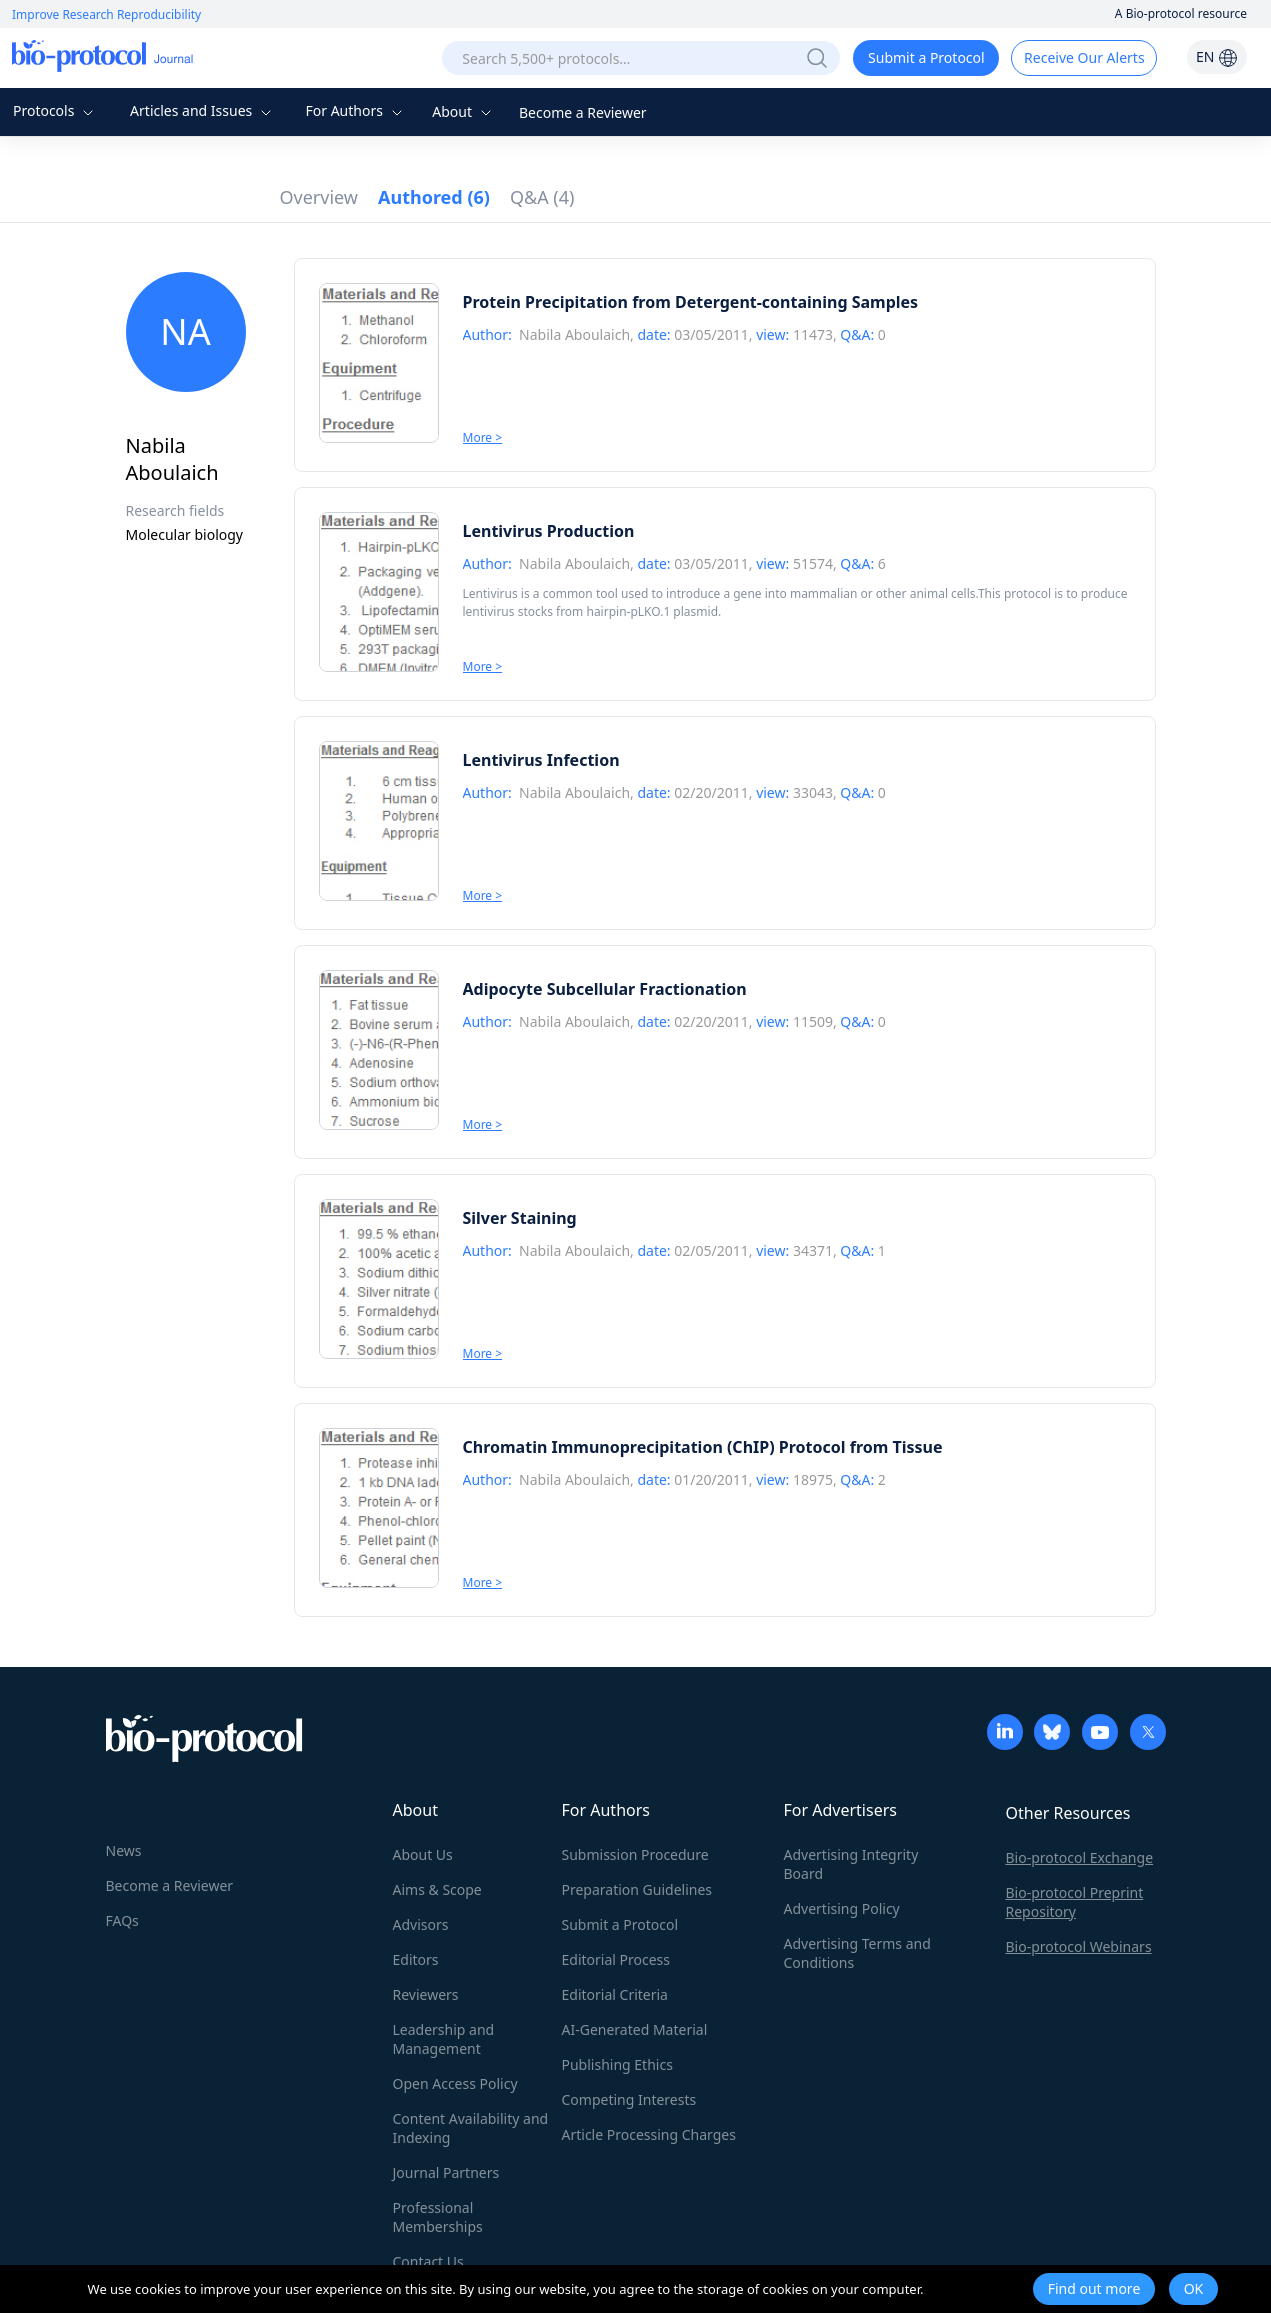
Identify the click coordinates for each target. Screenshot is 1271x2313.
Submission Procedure (635, 1854)
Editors (416, 1959)
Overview (319, 197)
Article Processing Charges (649, 2134)
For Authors (355, 110)
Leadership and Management (444, 2039)
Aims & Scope (437, 1889)
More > (483, 437)
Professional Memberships (438, 2217)
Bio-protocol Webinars (1079, 1946)
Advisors (421, 1924)
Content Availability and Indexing (471, 2128)
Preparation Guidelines (637, 1889)
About (463, 111)
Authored (434, 197)
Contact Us (428, 2261)
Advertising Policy (842, 1908)
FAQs (122, 1920)
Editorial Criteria (615, 1994)
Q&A (542, 197)
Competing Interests (629, 2099)
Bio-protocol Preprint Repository (1075, 1902)
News (124, 1850)
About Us (423, 1854)
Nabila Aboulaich (574, 334)
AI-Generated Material (635, 2029)
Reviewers (426, 1994)
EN (1217, 56)
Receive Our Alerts (1084, 57)
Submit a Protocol (926, 57)
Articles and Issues (203, 110)
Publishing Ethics (617, 2064)
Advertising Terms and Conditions (857, 1953)
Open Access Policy (455, 2083)
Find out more (1094, 2288)
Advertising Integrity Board (851, 1864)
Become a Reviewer (583, 112)
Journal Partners (446, 2172)
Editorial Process (616, 1959)
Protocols (55, 110)
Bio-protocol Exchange (1080, 1857)
